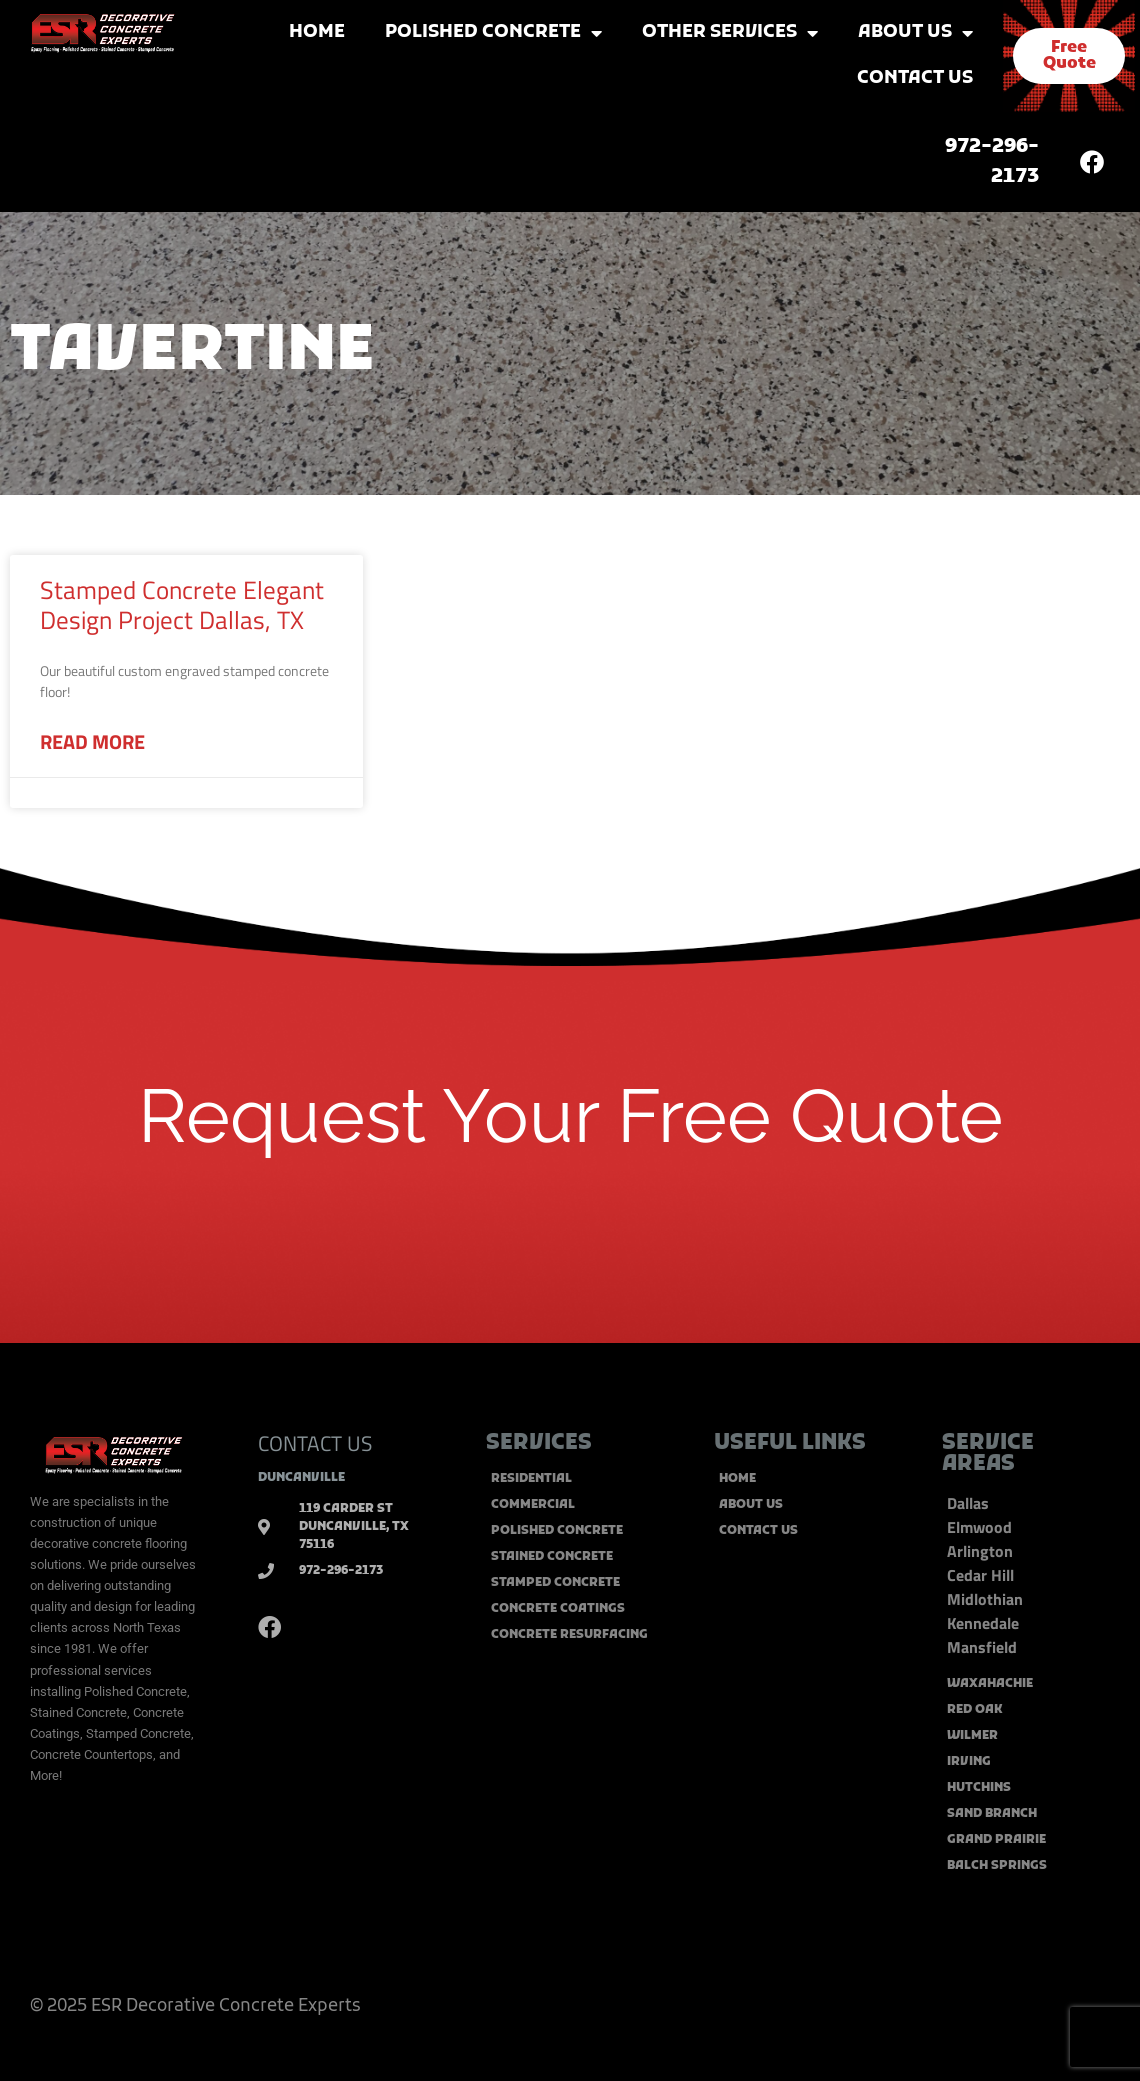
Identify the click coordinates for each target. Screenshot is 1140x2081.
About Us (915, 33)
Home (317, 32)
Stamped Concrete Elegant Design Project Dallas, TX (182, 605)
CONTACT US (315, 1443)
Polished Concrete (493, 33)
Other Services (730, 33)
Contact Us (915, 78)
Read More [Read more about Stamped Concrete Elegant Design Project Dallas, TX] (92, 742)
